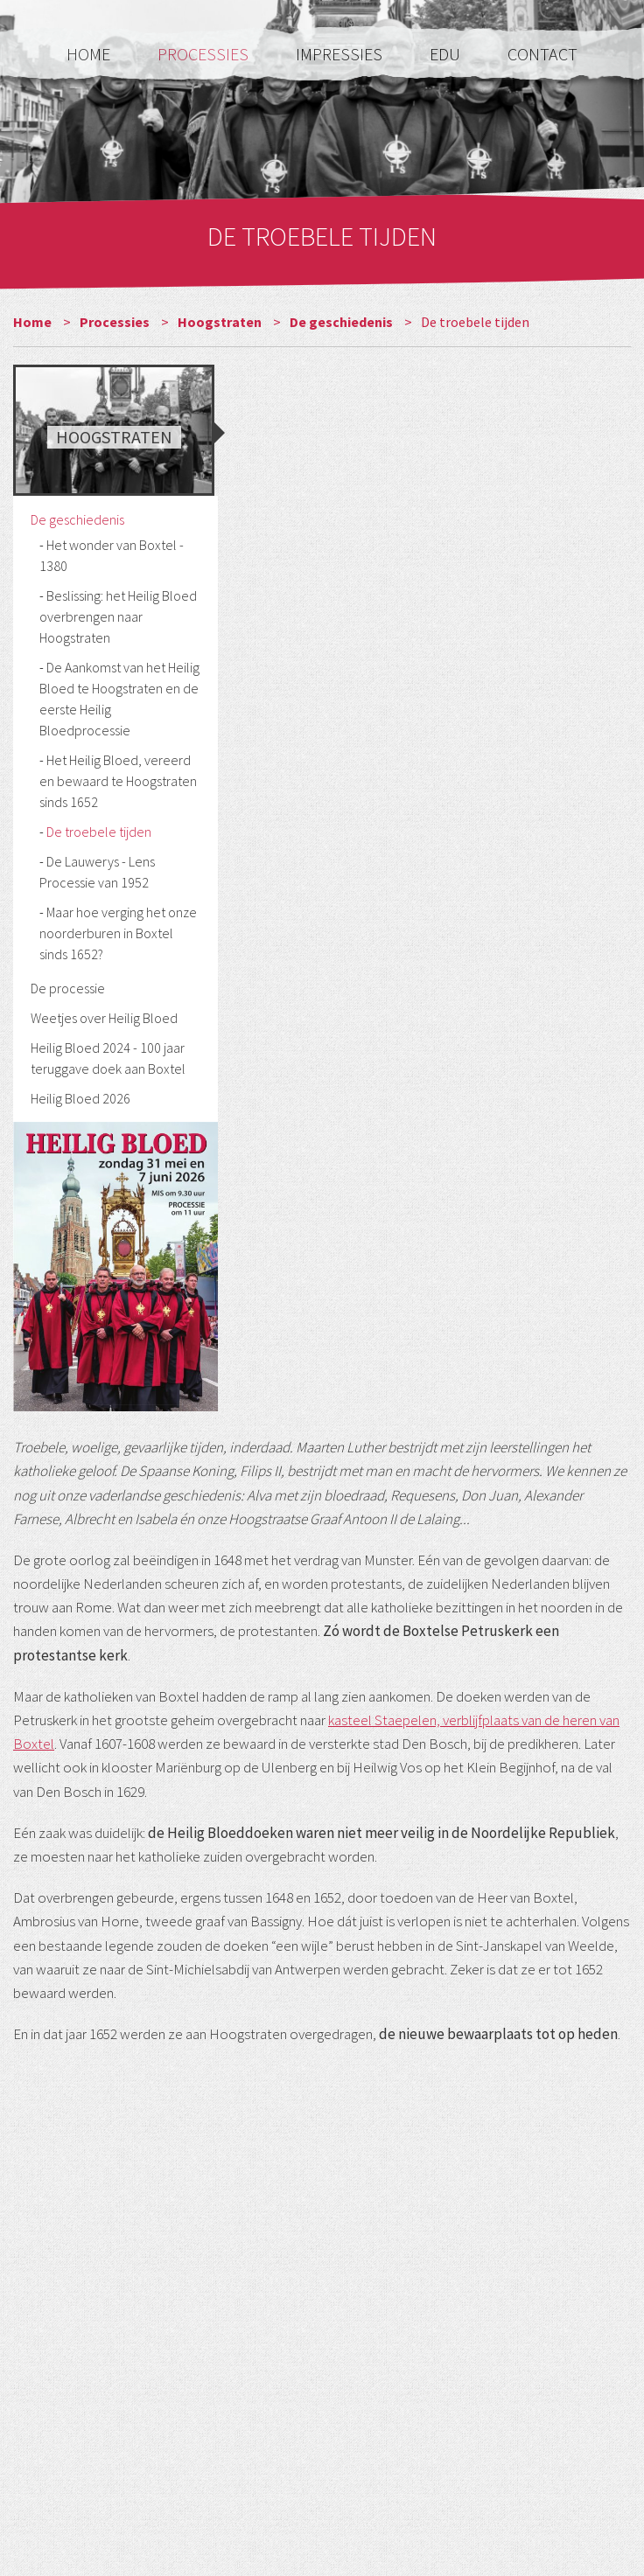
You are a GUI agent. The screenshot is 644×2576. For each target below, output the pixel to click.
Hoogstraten (221, 322)
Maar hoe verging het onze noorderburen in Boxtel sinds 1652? (118, 933)
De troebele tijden (98, 831)
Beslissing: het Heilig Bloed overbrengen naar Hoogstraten (118, 616)
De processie (68, 988)
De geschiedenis (343, 322)
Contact (543, 54)
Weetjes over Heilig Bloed (104, 1018)
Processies (205, 54)
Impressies (341, 54)
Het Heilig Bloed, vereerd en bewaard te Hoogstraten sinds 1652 (118, 781)
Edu (447, 54)
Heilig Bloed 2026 (80, 1098)
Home (90, 54)
